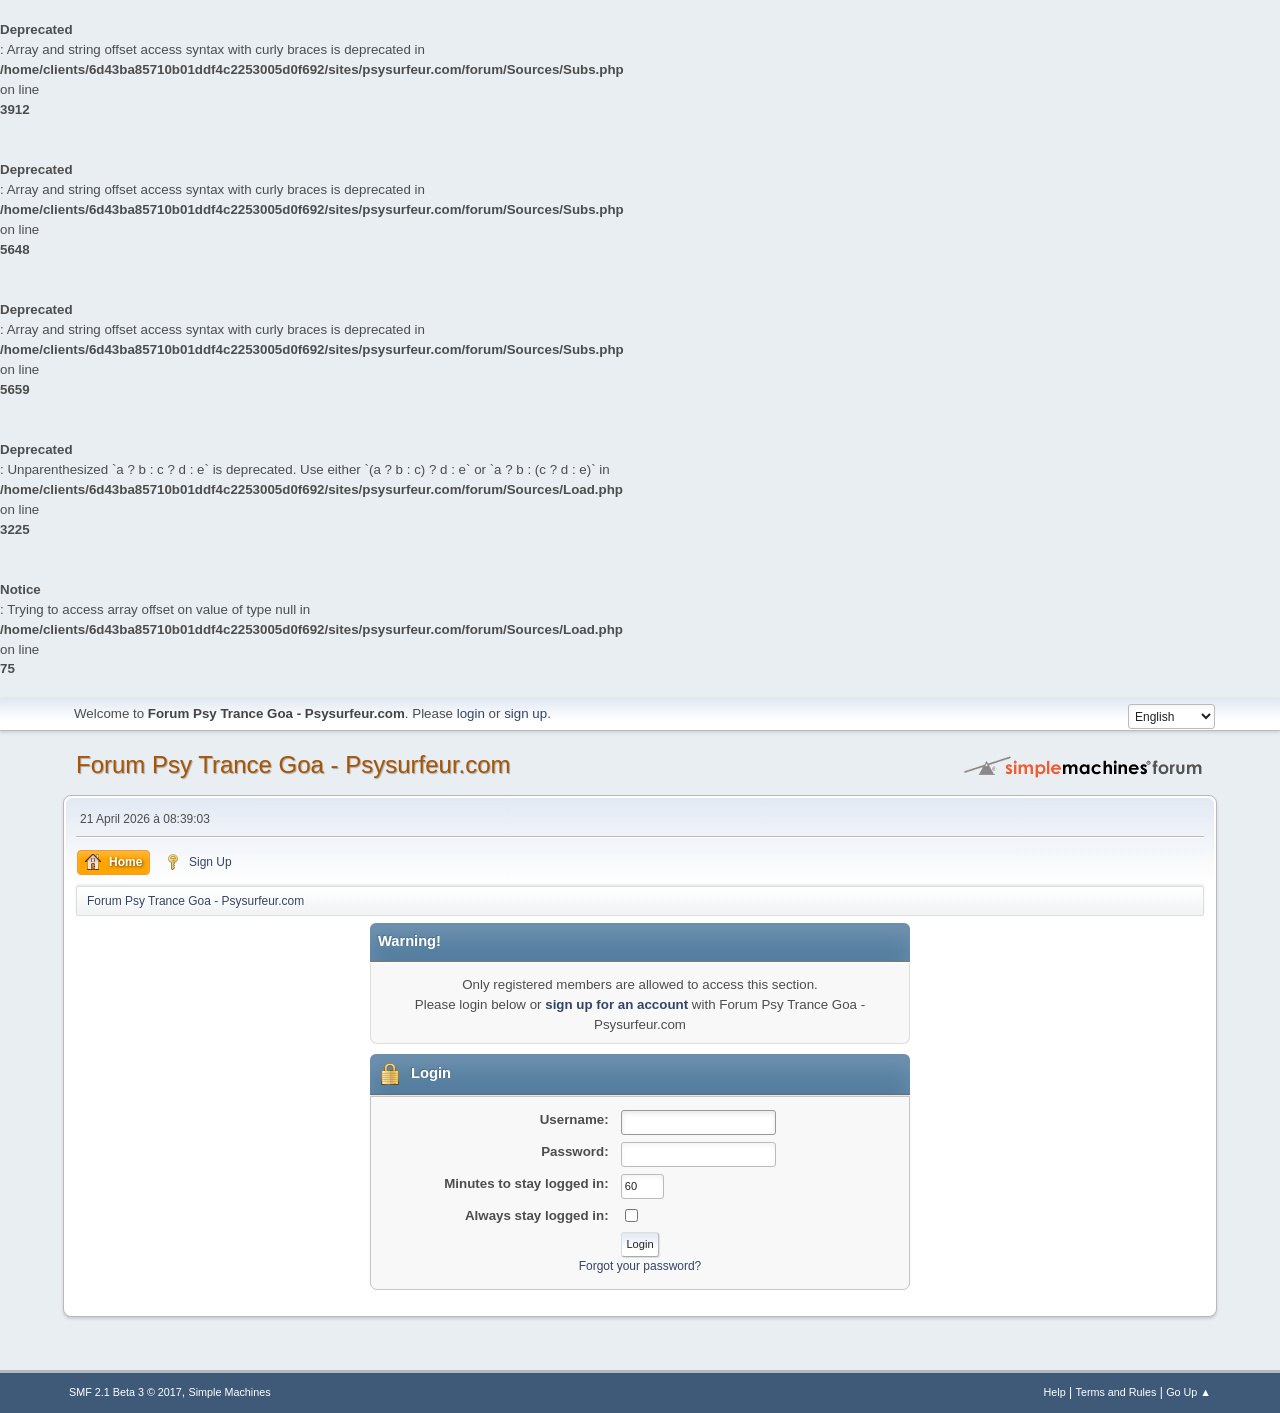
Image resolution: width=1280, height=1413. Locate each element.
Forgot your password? (640, 1266)
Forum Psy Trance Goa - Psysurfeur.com (293, 764)
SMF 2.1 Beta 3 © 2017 (125, 1392)
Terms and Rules (1116, 1392)
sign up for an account (616, 1004)
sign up (525, 713)
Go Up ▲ (1188, 1392)
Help (1055, 1392)
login (471, 713)
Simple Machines (230, 1392)
